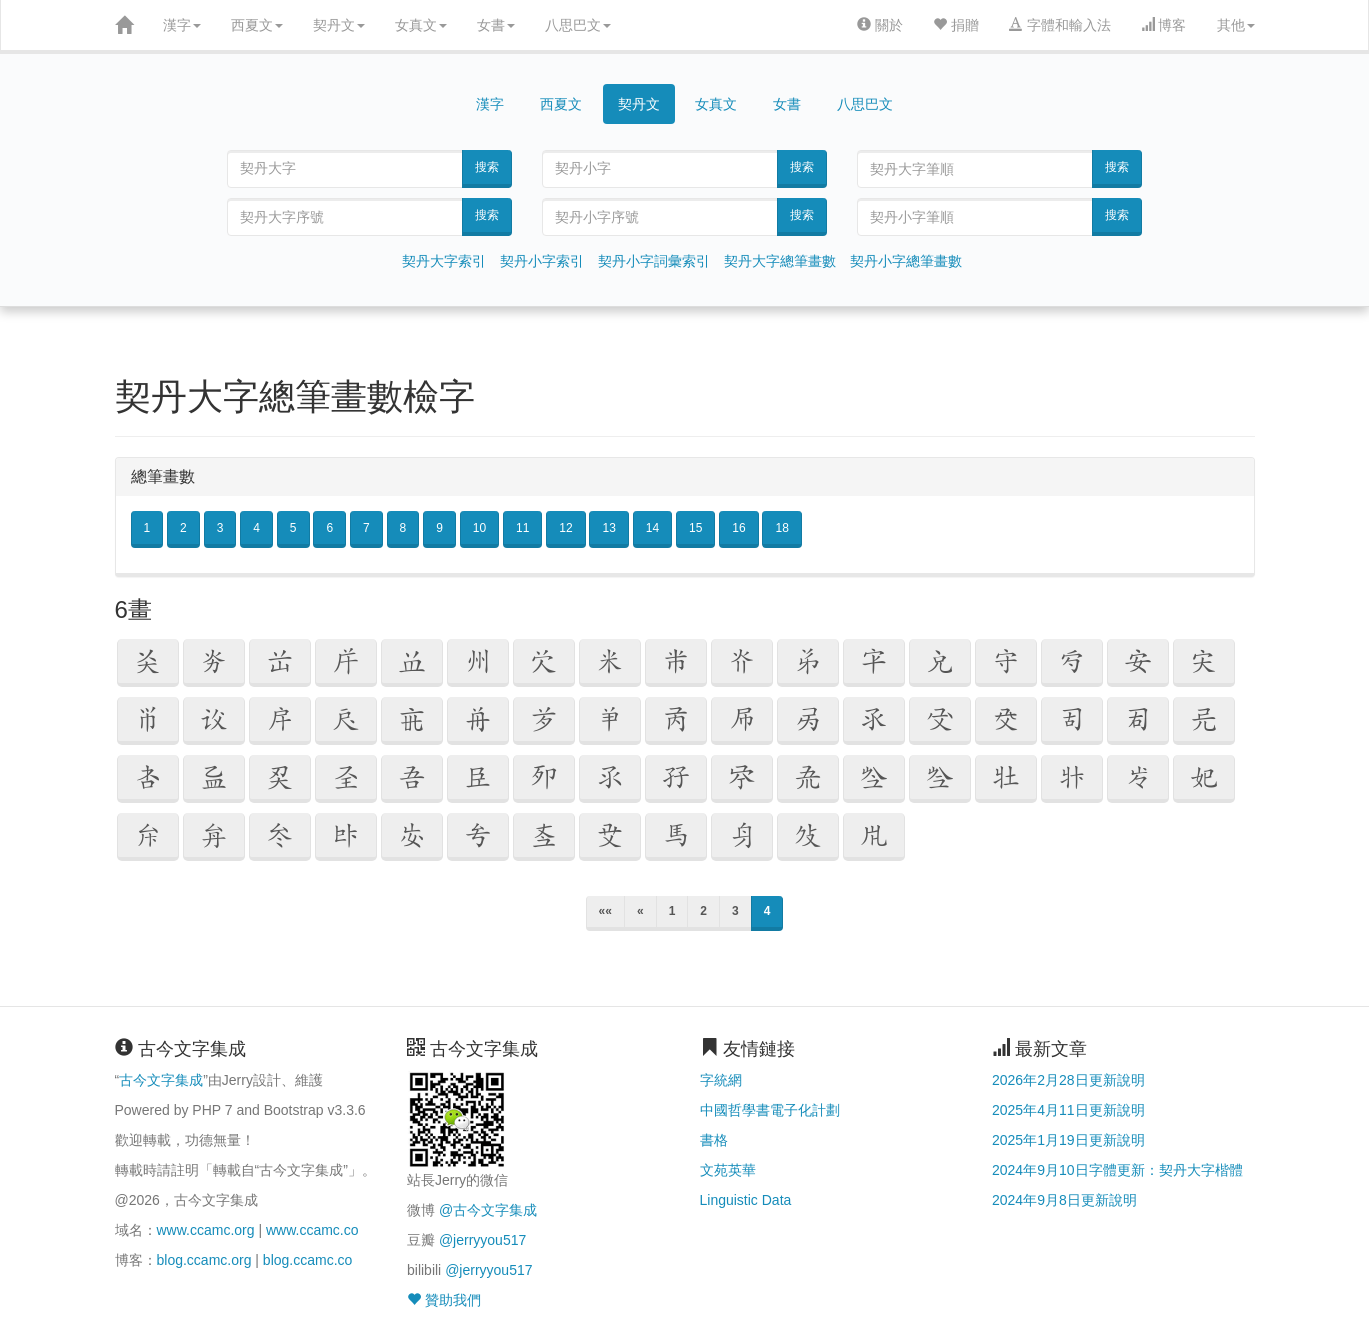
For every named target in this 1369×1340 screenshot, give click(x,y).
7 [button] (366, 528)
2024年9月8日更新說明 (1064, 1200)
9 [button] (439, 528)
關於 (880, 25)
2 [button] (183, 528)
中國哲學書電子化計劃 (770, 1110)
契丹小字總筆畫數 (906, 261)
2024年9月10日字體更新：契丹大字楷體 (1117, 1170)
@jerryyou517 (482, 1240)
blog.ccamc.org (204, 1260)
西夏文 (257, 25)
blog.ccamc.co (307, 1260)
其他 (1236, 25)
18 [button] (781, 528)
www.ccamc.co (312, 1230)
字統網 (721, 1080)
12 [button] (565, 528)
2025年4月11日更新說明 (1068, 1110)
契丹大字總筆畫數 (780, 261)
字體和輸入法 (1060, 25)
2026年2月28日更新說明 (1068, 1080)
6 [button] (329, 528)
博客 (1164, 25)
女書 (496, 25)
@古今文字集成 (488, 1210)
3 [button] (220, 528)
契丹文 (339, 25)
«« (605, 911)
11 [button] (522, 528)
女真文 (421, 25)
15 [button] (695, 528)
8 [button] (403, 528)
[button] (148, 663)
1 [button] (147, 528)
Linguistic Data (746, 1200)
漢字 (182, 25)
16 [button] (738, 528)
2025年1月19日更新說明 (1068, 1140)
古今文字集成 (161, 1080)
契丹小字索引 (542, 261)
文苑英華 (728, 1170)
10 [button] (479, 528)
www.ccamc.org (206, 1230)
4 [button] (256, 528)
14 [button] (652, 528)
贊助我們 (444, 1300)
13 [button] (608, 528)
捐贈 (956, 25)
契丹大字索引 (444, 261)
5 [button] (293, 528)
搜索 (487, 167)
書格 (714, 1140)
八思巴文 (578, 25)
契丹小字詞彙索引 (654, 261)
